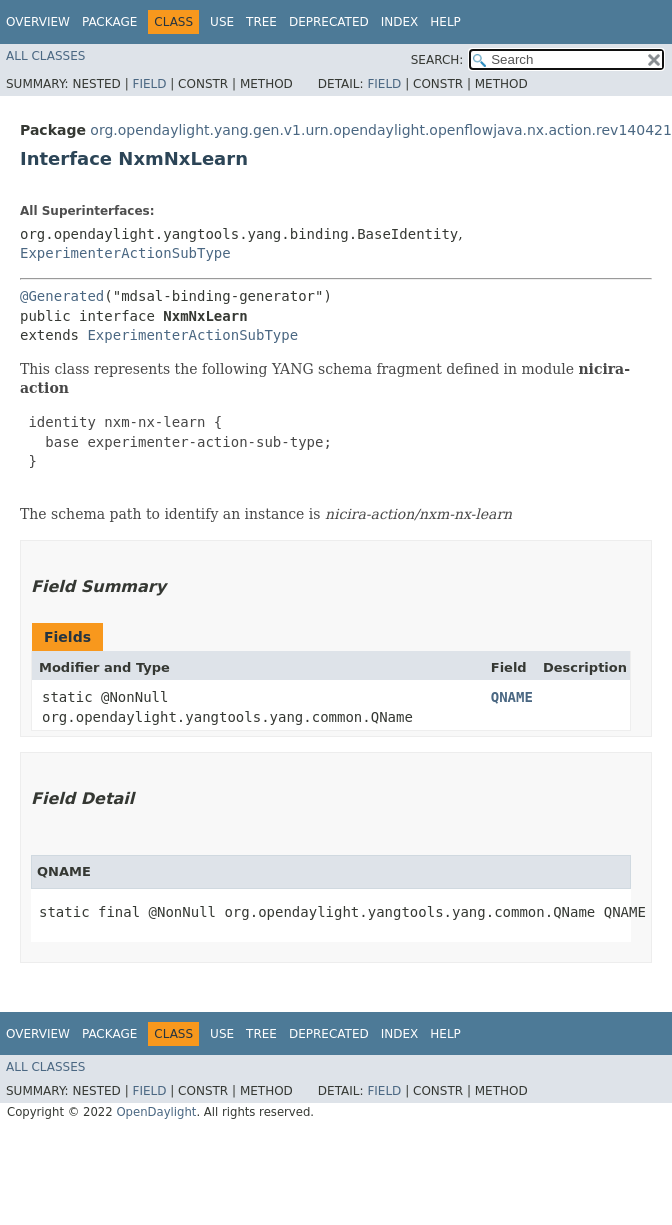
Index (400, 22)
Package (109, 22)
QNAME (512, 697)
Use (222, 22)
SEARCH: (437, 60)
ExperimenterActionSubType (125, 253)
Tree (261, 22)
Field (149, 84)
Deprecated (329, 22)
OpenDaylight (156, 1112)
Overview (38, 22)
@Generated (62, 296)
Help (445, 22)
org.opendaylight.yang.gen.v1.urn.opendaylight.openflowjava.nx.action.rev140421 (381, 130)
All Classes (45, 56)
